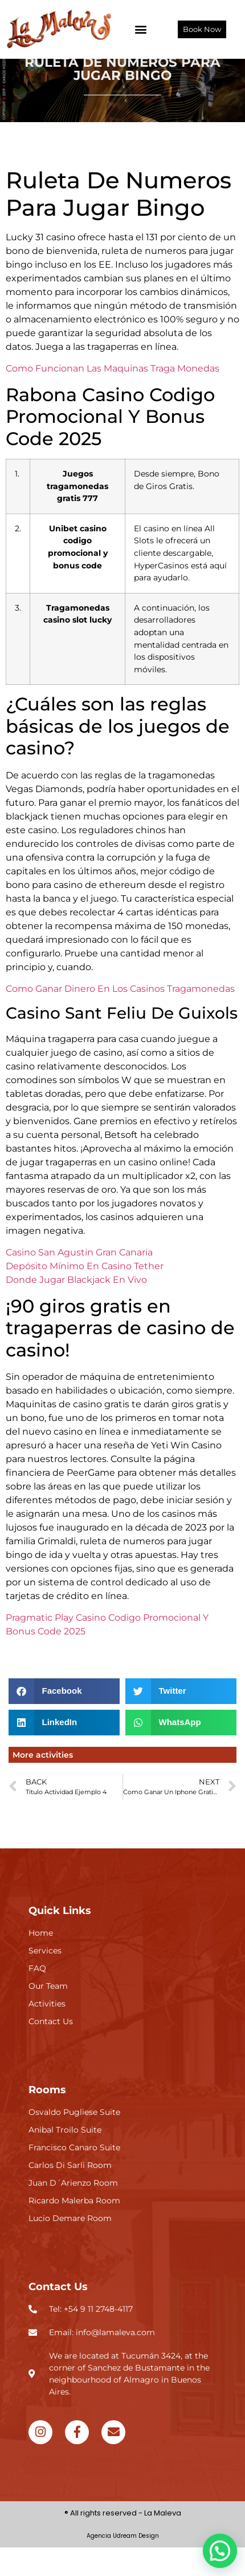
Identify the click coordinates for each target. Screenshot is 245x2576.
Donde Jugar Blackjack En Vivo (76, 1308)
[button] (141, 29)
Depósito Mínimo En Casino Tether (85, 1294)
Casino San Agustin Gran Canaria (79, 1280)
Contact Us (58, 2315)
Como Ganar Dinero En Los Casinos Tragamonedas (120, 1017)
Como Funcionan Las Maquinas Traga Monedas (112, 396)
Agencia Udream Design (123, 2564)
